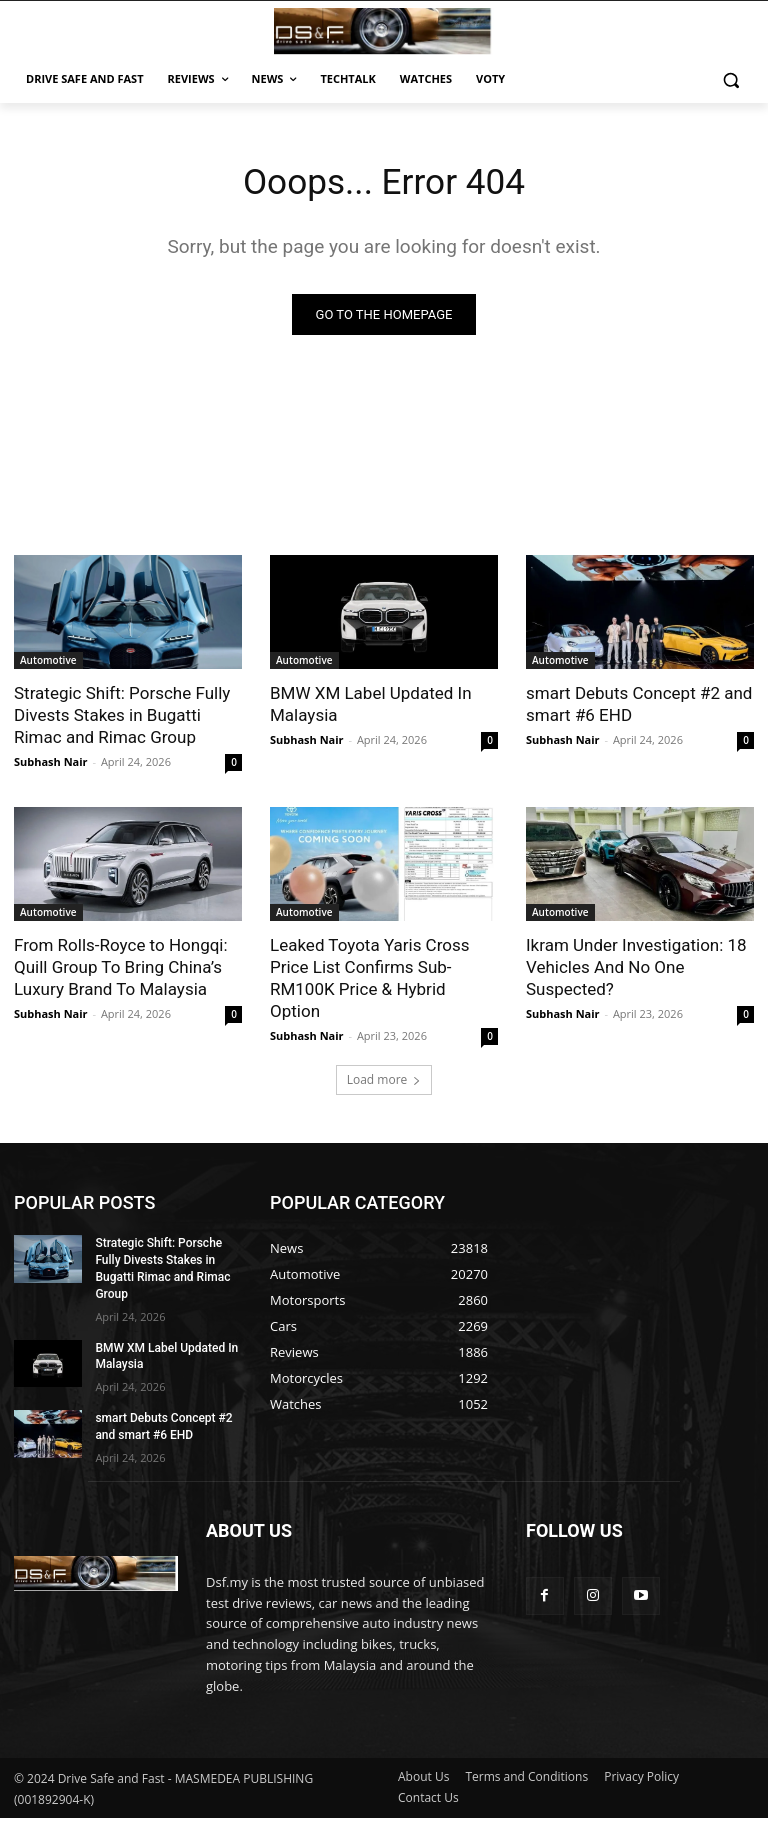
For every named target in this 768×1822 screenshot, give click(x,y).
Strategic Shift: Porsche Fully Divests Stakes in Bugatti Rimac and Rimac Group (122, 719)
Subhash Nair (51, 765)
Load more (384, 1083)
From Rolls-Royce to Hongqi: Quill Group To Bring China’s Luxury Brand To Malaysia (121, 971)
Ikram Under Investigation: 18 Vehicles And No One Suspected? (636, 971)
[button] (730, 79)
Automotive (48, 664)
